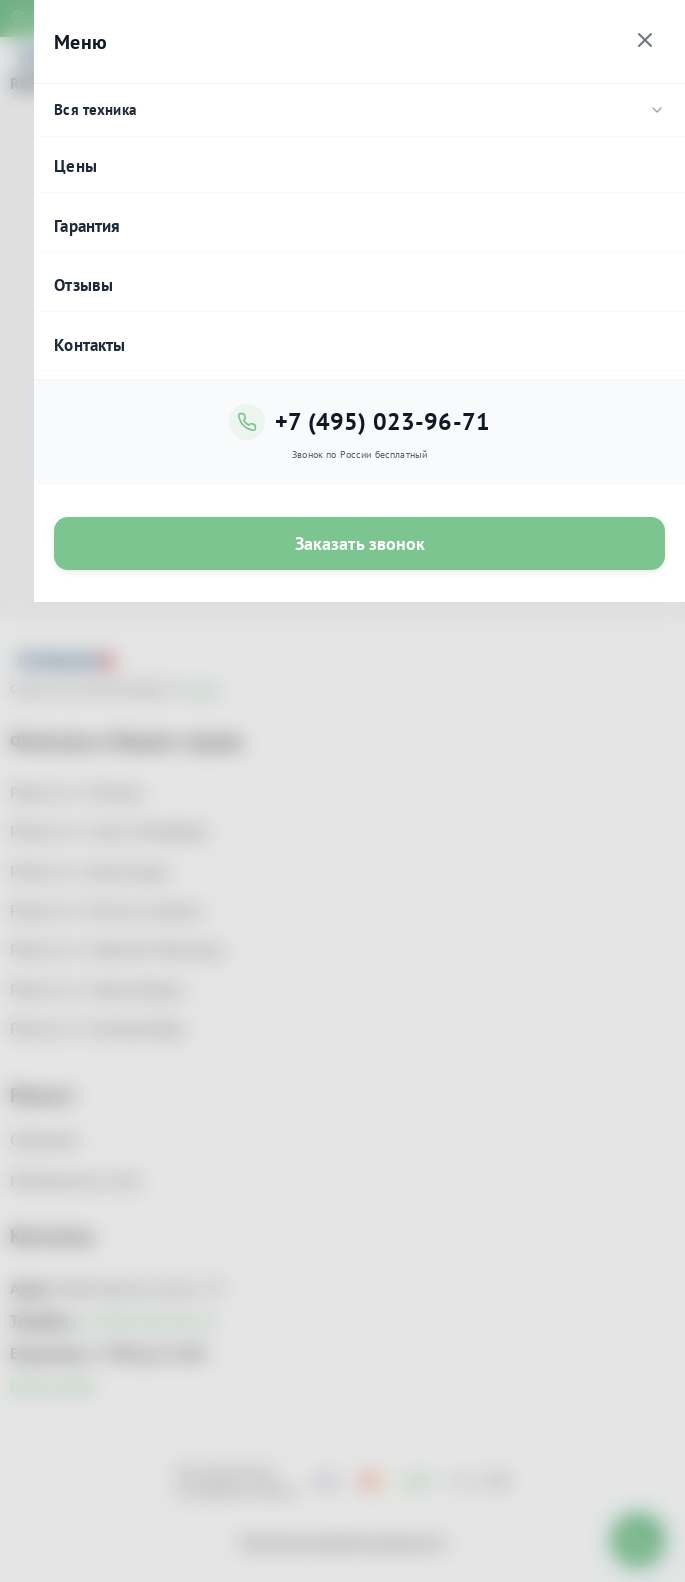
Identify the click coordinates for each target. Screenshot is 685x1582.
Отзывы (83, 285)
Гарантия (87, 226)
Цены (75, 166)
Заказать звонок (360, 543)
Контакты (89, 345)
